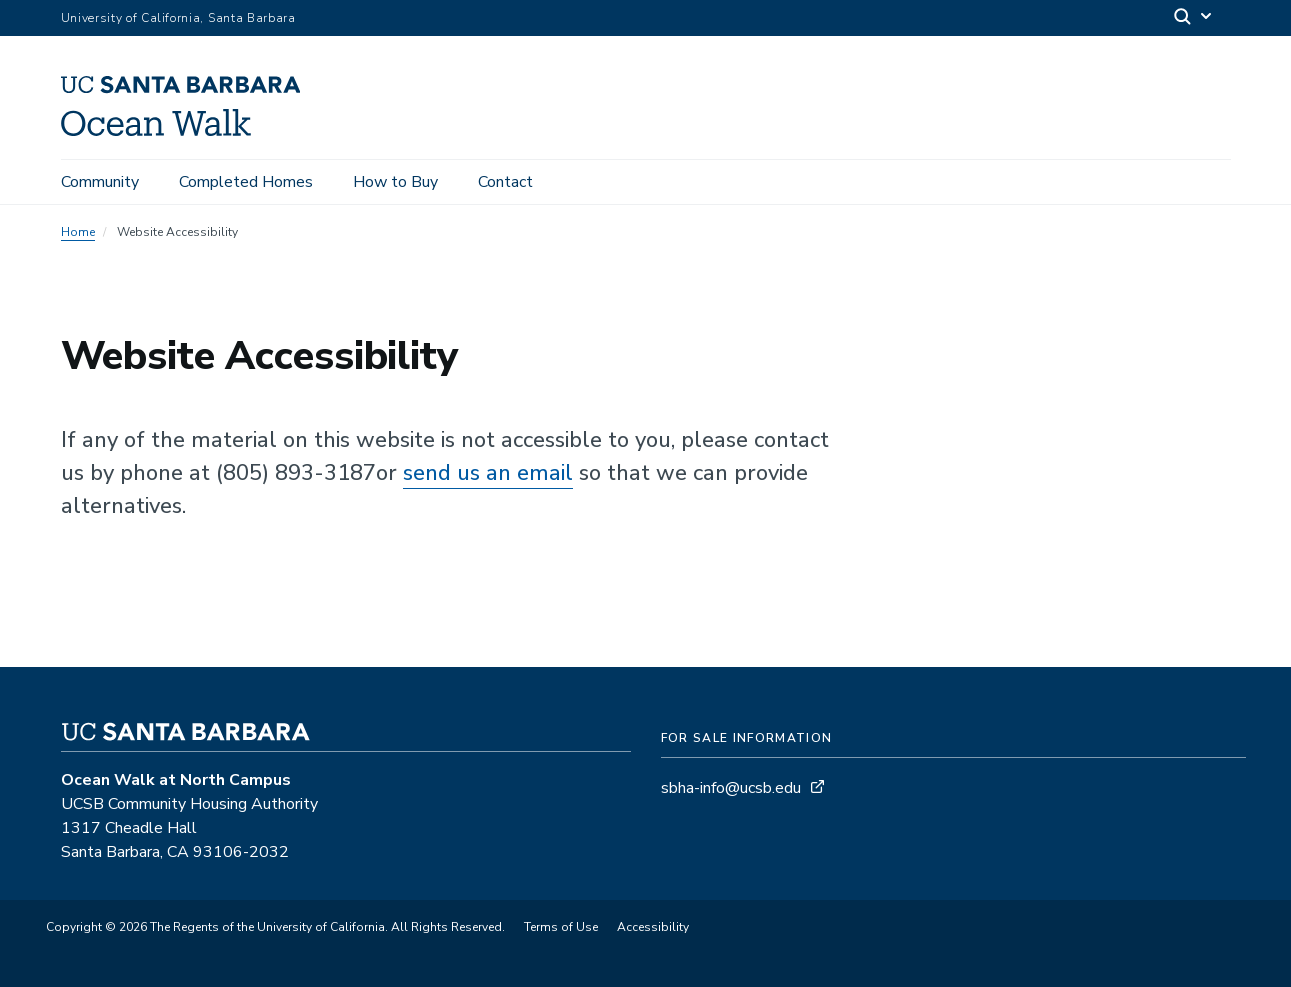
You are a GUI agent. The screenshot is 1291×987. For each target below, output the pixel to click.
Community (100, 182)
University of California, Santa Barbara (178, 18)
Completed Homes (246, 182)
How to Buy (395, 182)
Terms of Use (561, 927)
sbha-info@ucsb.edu (731, 788)
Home (78, 232)
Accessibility (653, 927)
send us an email (488, 473)
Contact (505, 182)
